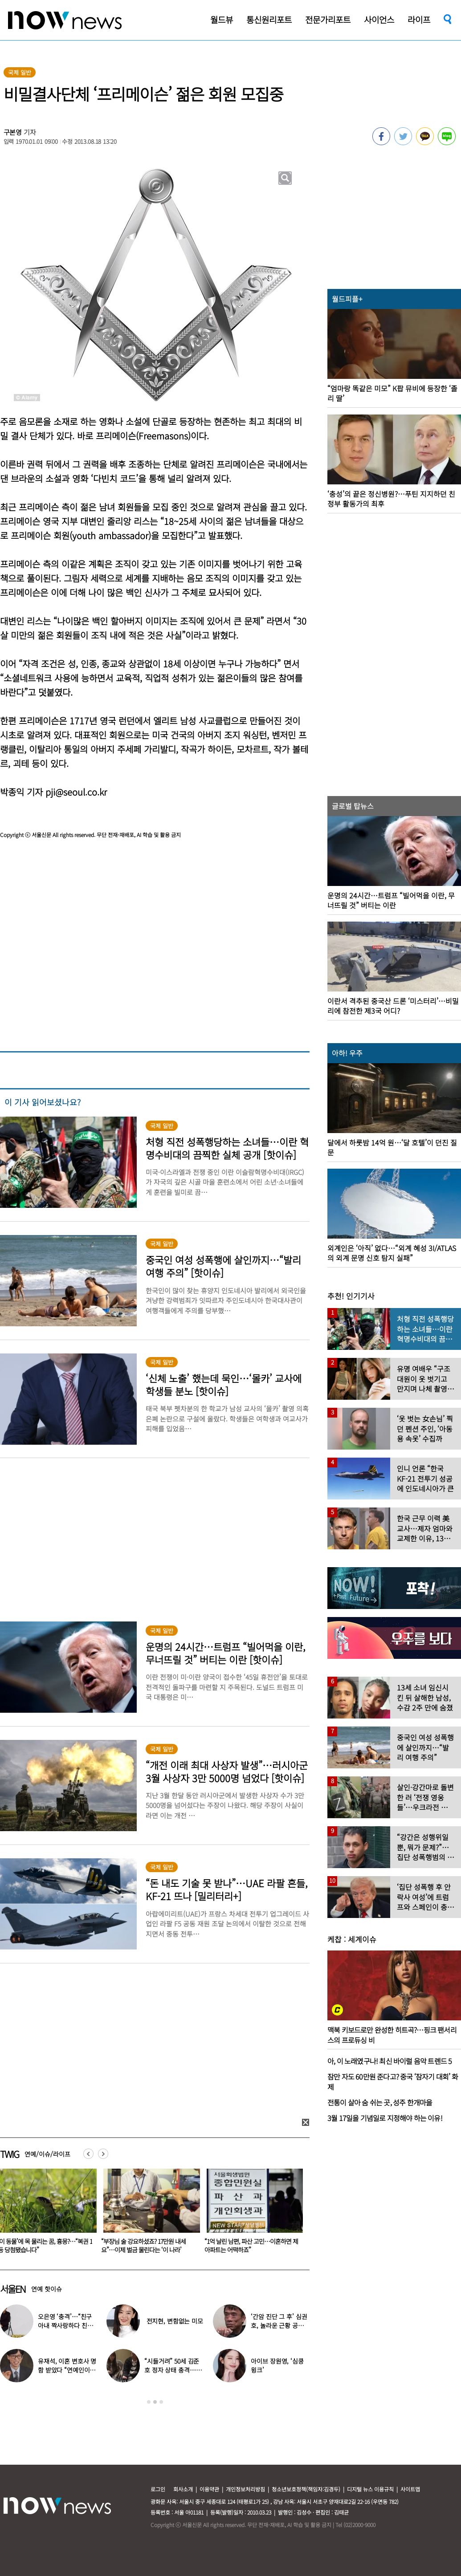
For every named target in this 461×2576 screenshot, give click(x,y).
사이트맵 (410, 2489)
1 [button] (149, 2402)
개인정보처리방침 (245, 2489)
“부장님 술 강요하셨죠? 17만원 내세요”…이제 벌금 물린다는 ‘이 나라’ (246, 2245)
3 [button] (161, 2402)
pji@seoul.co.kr (76, 791)
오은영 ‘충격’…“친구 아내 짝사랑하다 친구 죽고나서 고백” (65, 2325)
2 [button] (155, 2402)
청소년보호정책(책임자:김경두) (306, 2489)
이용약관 (209, 2489)
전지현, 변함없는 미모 (175, 2320)
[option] (148, 2214)
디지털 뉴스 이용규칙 (370, 2489)
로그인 (158, 2489)
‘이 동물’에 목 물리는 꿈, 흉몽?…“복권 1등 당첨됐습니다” (148, 2245)
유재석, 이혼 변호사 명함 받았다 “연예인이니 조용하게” (67, 2370)
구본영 (13, 132)
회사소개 (183, 2489)
